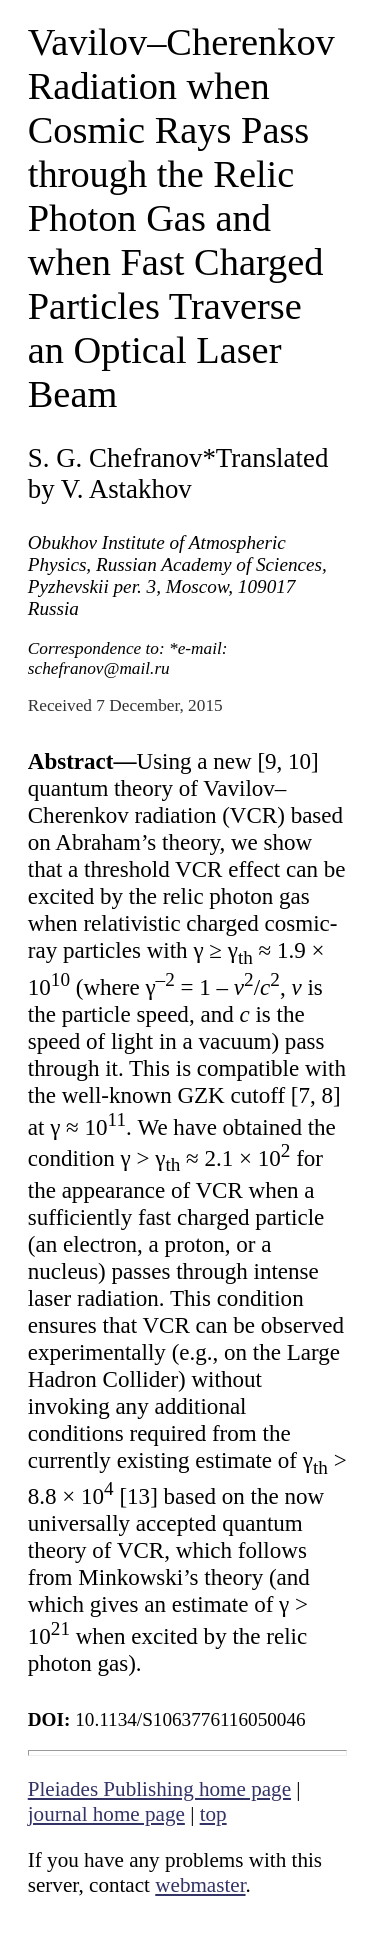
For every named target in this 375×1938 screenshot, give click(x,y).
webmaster (200, 1885)
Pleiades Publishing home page (159, 1789)
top (213, 1814)
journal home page (106, 1814)
